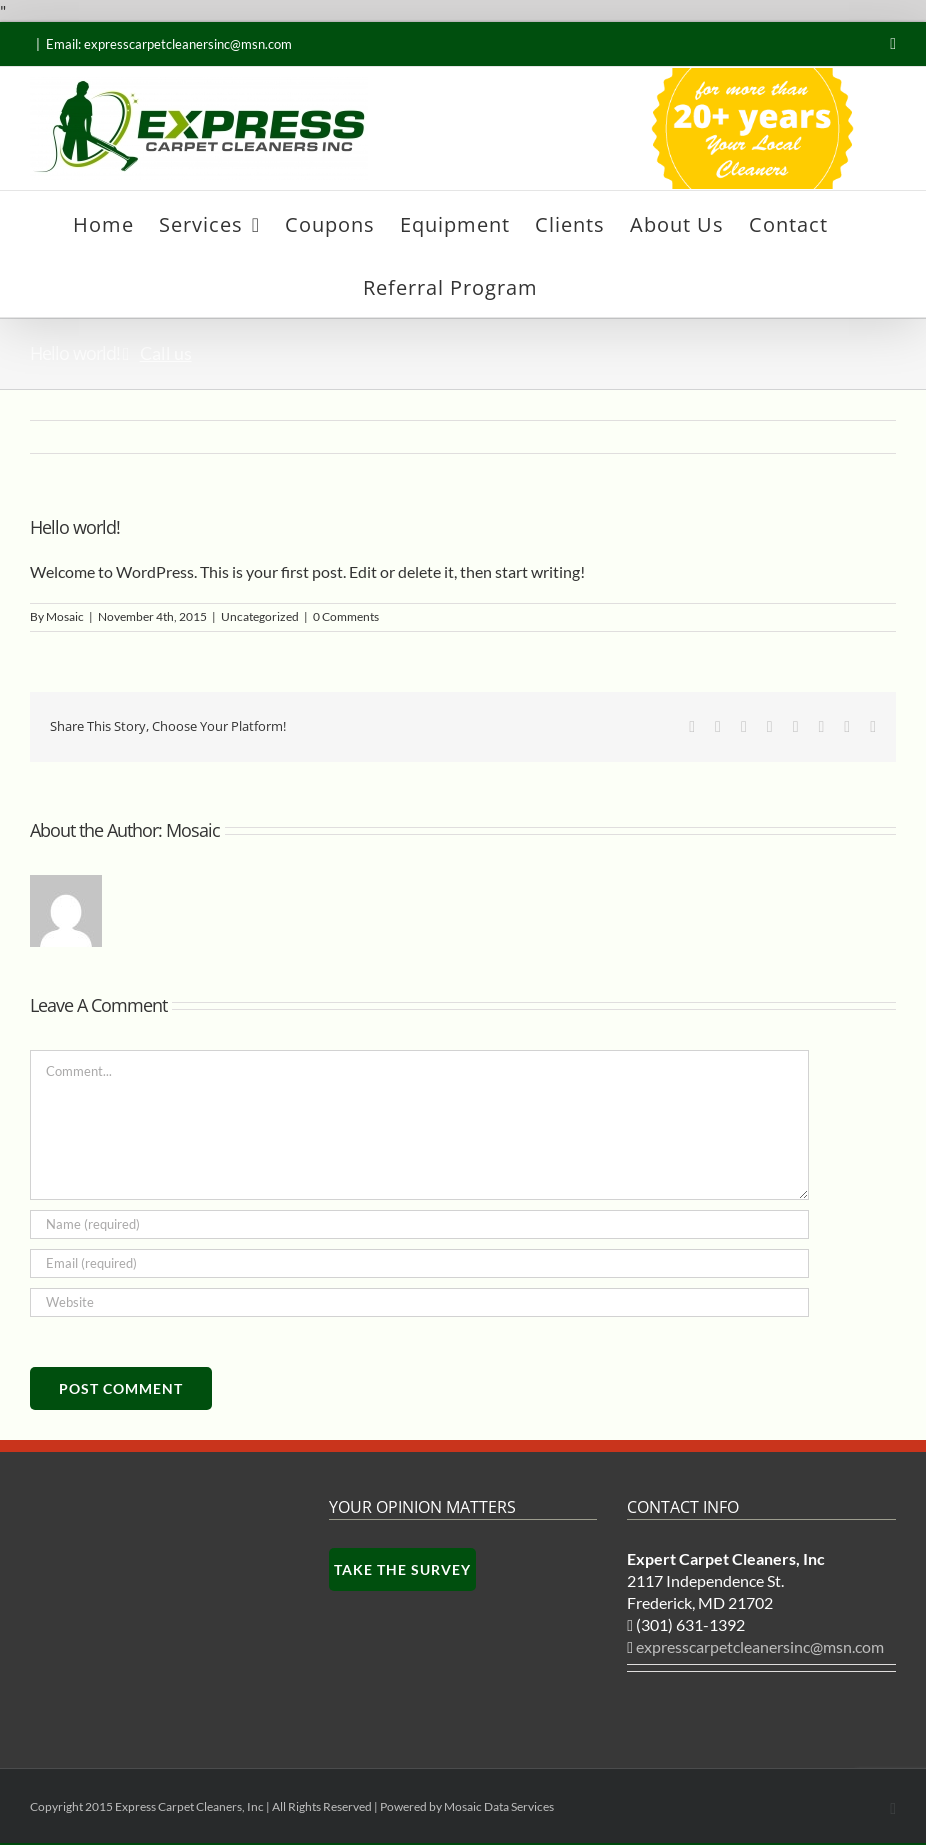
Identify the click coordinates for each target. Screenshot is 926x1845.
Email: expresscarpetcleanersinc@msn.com (169, 44)
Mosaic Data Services (499, 1806)
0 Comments (346, 616)
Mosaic (65, 616)
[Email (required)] (419, 1263)
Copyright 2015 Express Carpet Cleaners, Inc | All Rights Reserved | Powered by (237, 1806)
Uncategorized (260, 616)
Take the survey (402, 1569)
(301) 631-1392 (690, 1624)
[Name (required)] (419, 1224)
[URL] (419, 1302)
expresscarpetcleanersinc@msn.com (761, 1657)
